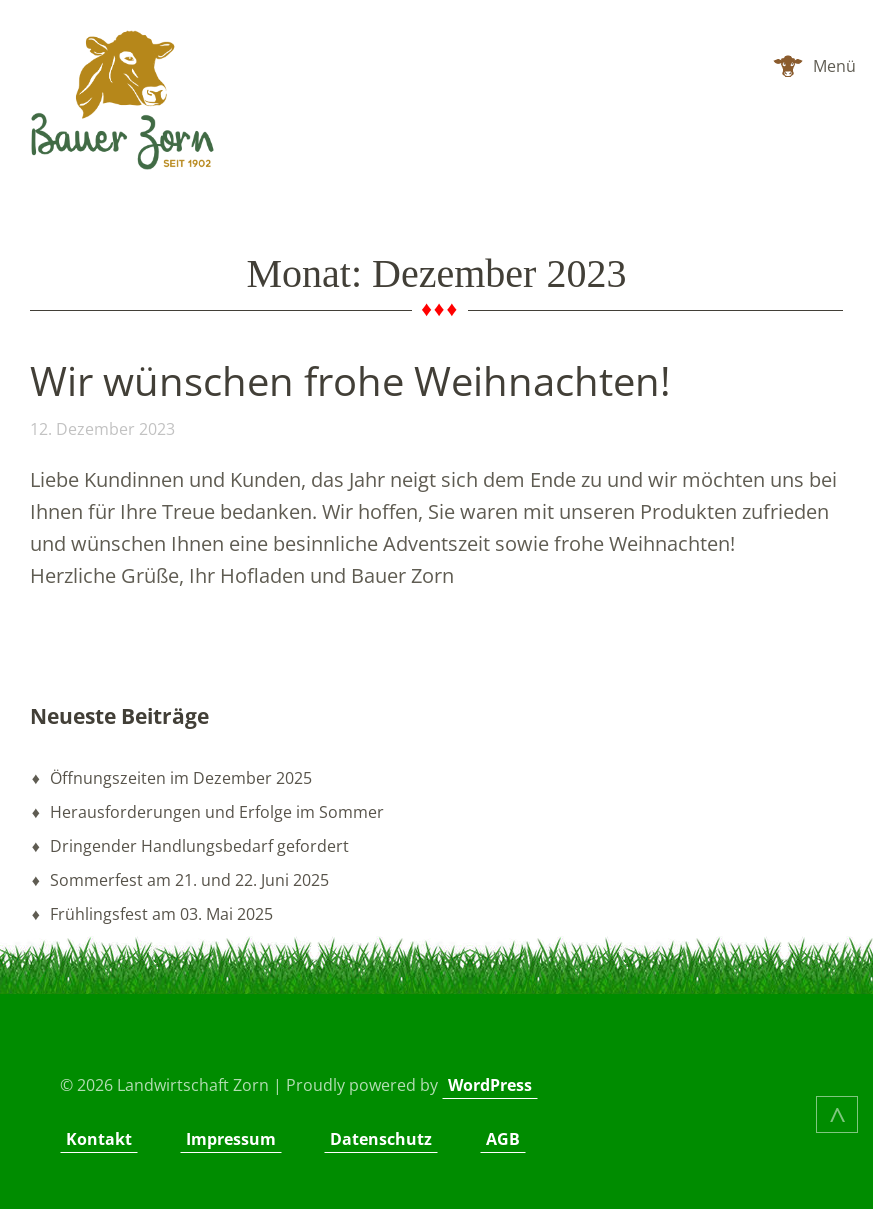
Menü (834, 66)
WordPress (490, 1085)
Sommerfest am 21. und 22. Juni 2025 (189, 880)
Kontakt (99, 1139)
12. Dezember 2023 (102, 429)
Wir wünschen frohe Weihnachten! (350, 380)
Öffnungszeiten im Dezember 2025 (181, 778)
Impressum (231, 1139)
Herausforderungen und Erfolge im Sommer (217, 812)
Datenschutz (381, 1139)
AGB (503, 1139)
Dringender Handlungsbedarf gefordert (199, 846)
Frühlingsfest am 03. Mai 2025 (161, 914)
